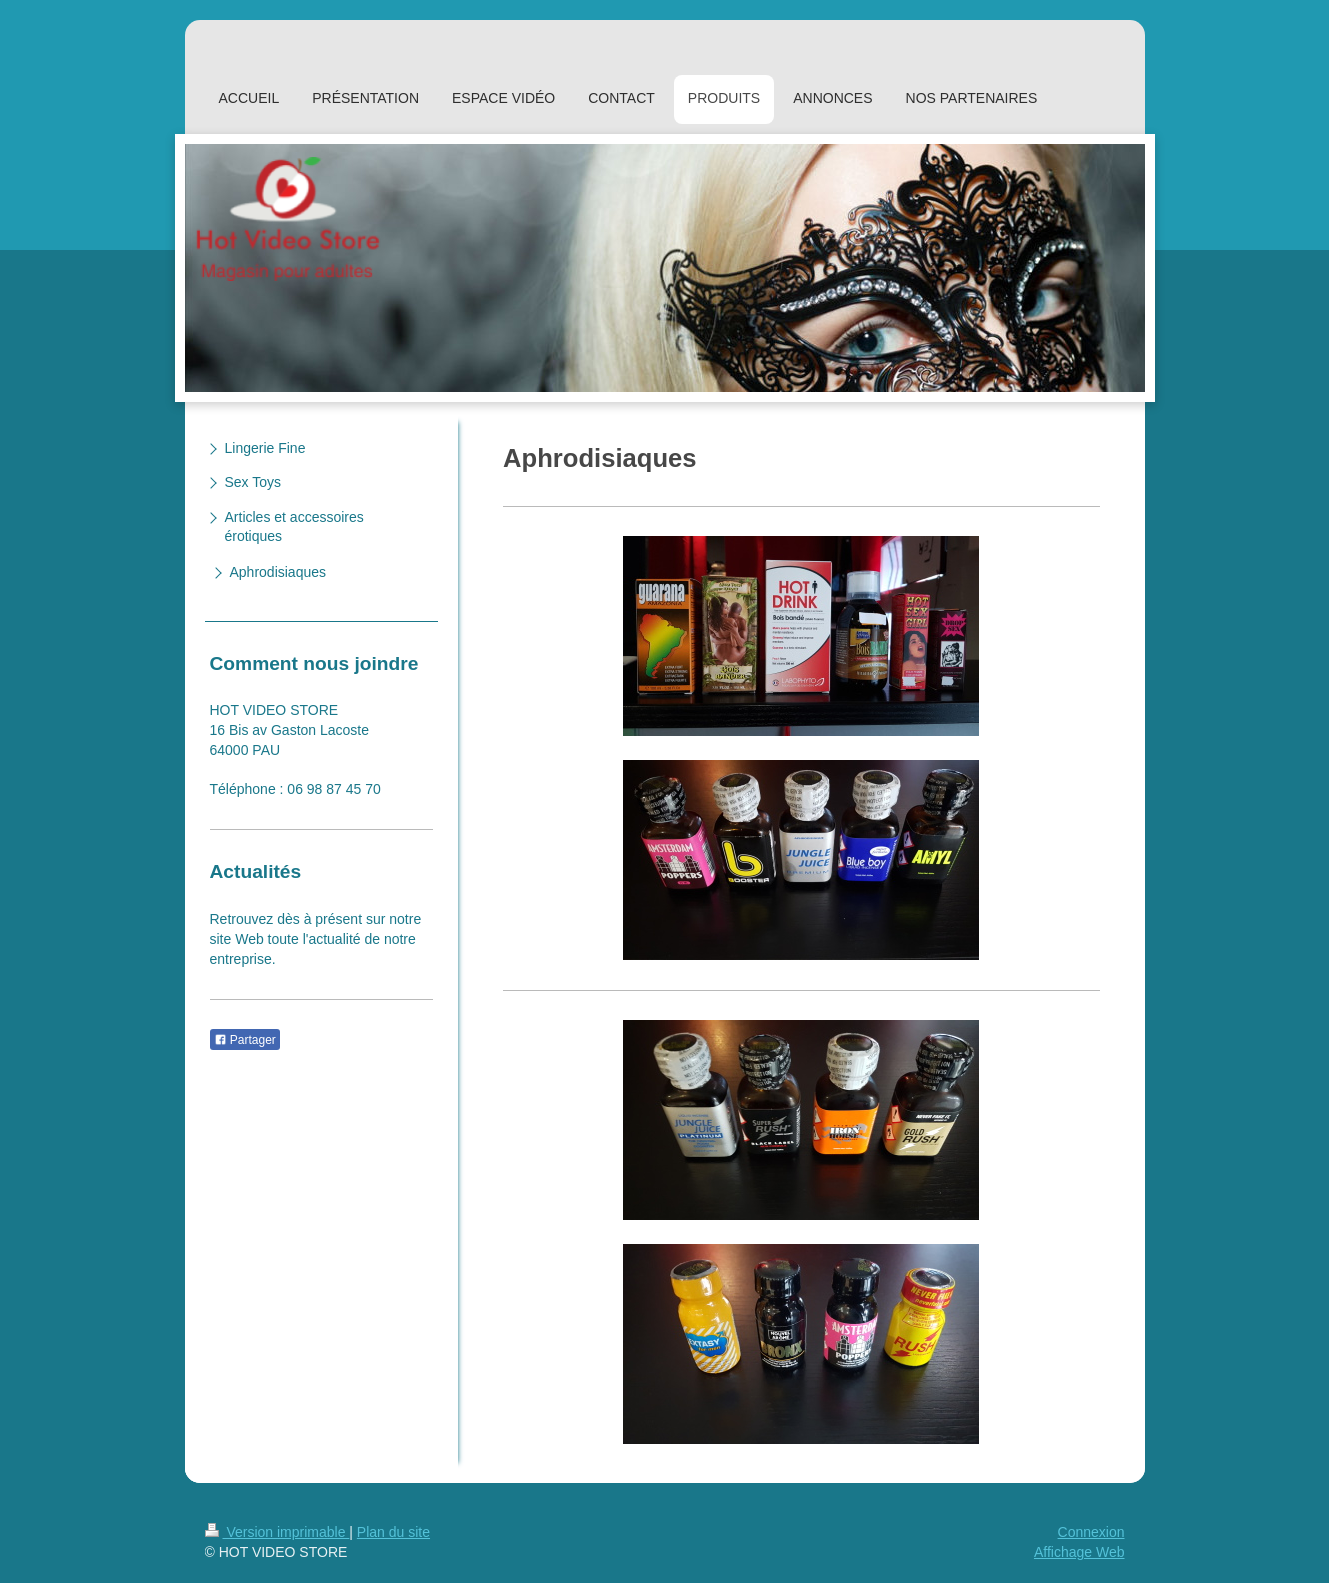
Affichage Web (1079, 1552)
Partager (245, 1040)
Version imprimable (277, 1532)
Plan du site (393, 1532)
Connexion (1091, 1532)
